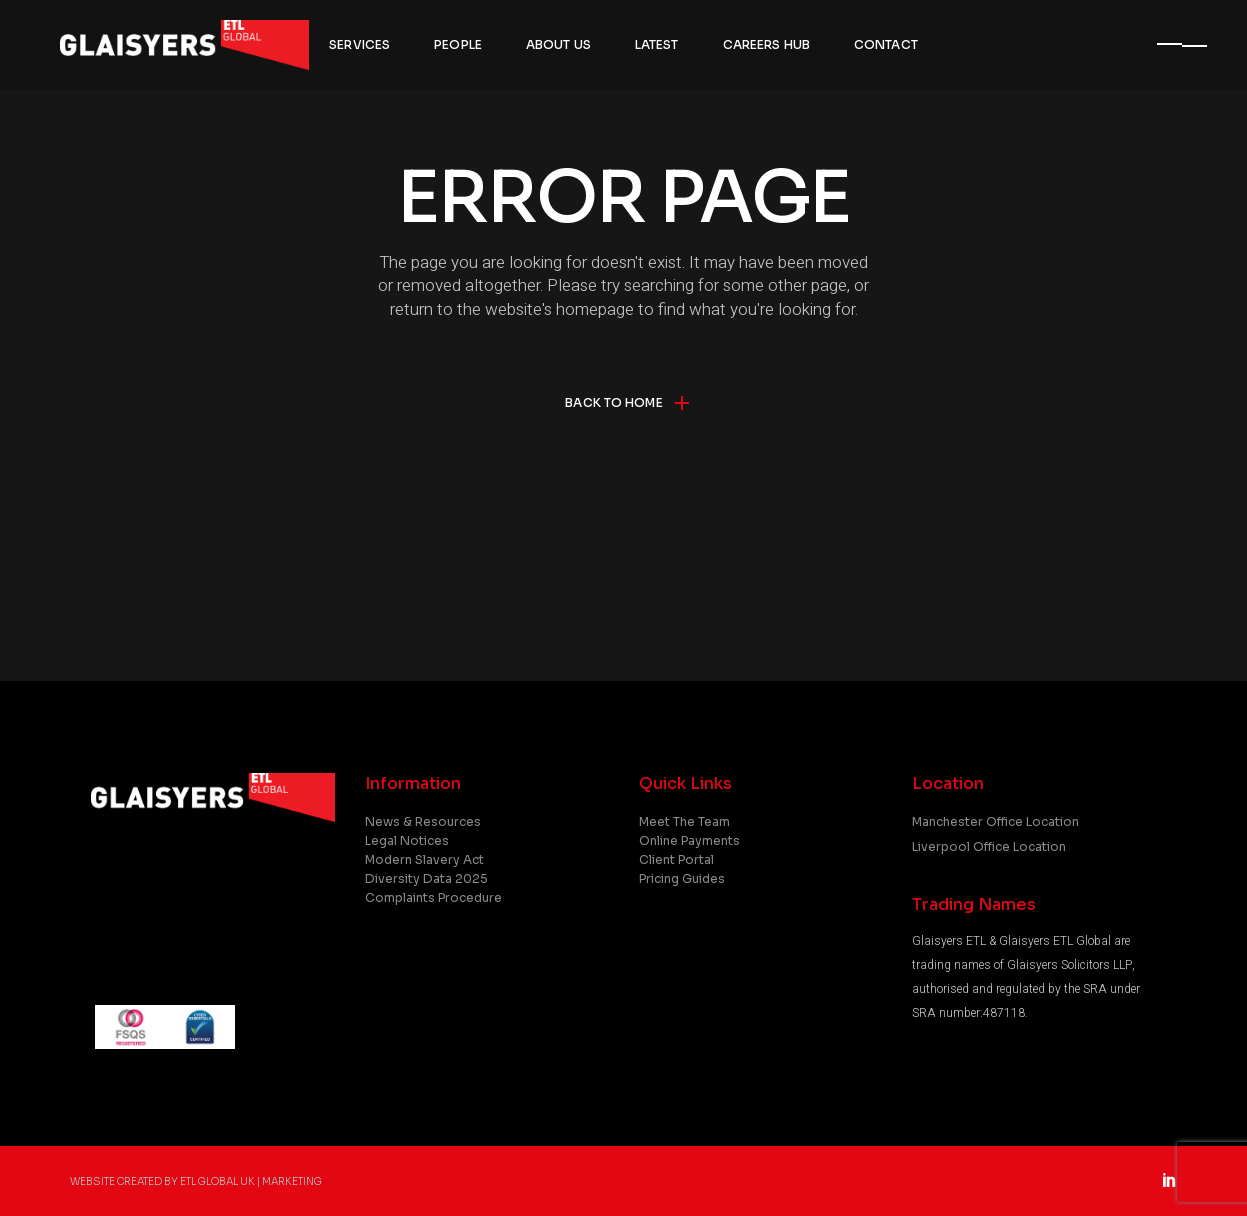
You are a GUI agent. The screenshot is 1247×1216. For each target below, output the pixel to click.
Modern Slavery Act (424, 859)
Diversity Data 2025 (426, 878)
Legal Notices (407, 840)
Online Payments (689, 840)
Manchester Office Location (995, 821)
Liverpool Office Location (989, 846)
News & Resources (423, 821)
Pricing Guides (682, 878)
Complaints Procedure (433, 897)
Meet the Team (684, 821)
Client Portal (676, 859)
